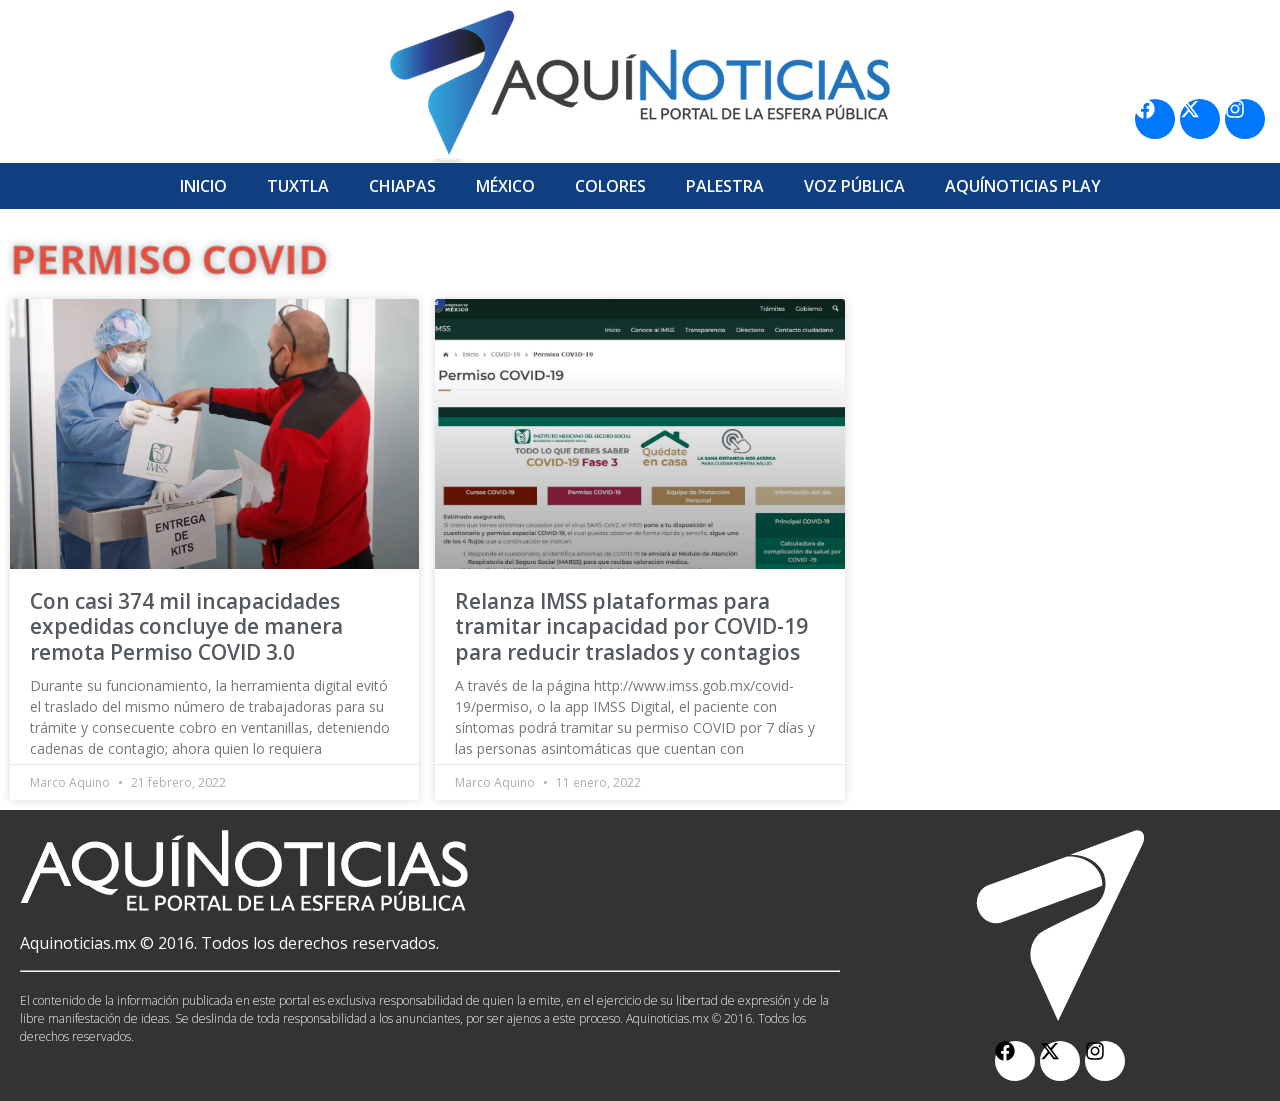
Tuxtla (298, 186)
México (505, 186)
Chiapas (402, 186)
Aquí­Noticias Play (1023, 186)
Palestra (725, 186)
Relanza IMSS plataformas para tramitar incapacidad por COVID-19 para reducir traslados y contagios (631, 626)
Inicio (203, 186)
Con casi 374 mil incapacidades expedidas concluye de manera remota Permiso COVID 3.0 (186, 626)
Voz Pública (854, 186)
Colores (610, 186)
